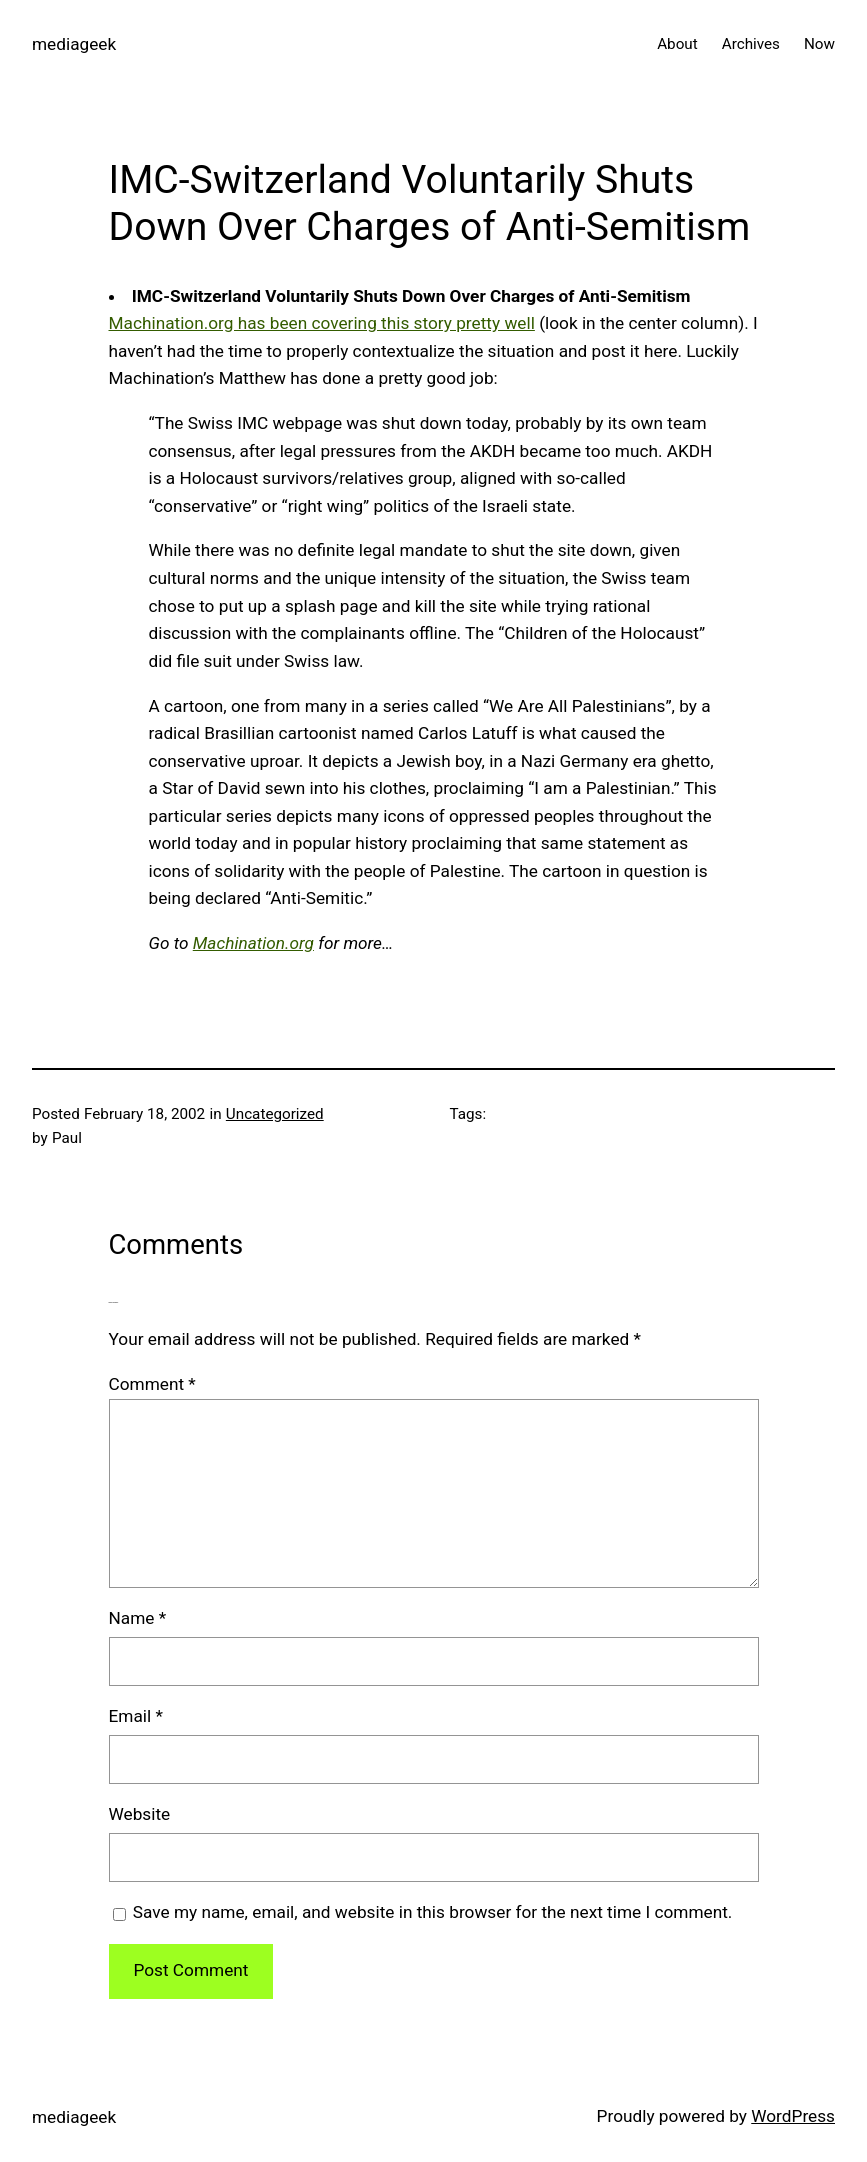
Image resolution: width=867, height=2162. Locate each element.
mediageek (74, 44)
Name (138, 1618)
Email (136, 1716)
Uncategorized (275, 1114)
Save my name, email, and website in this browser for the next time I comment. (433, 1912)
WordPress (793, 2116)
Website (140, 1814)
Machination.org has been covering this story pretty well (322, 323)
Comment (152, 1384)
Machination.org (253, 943)
